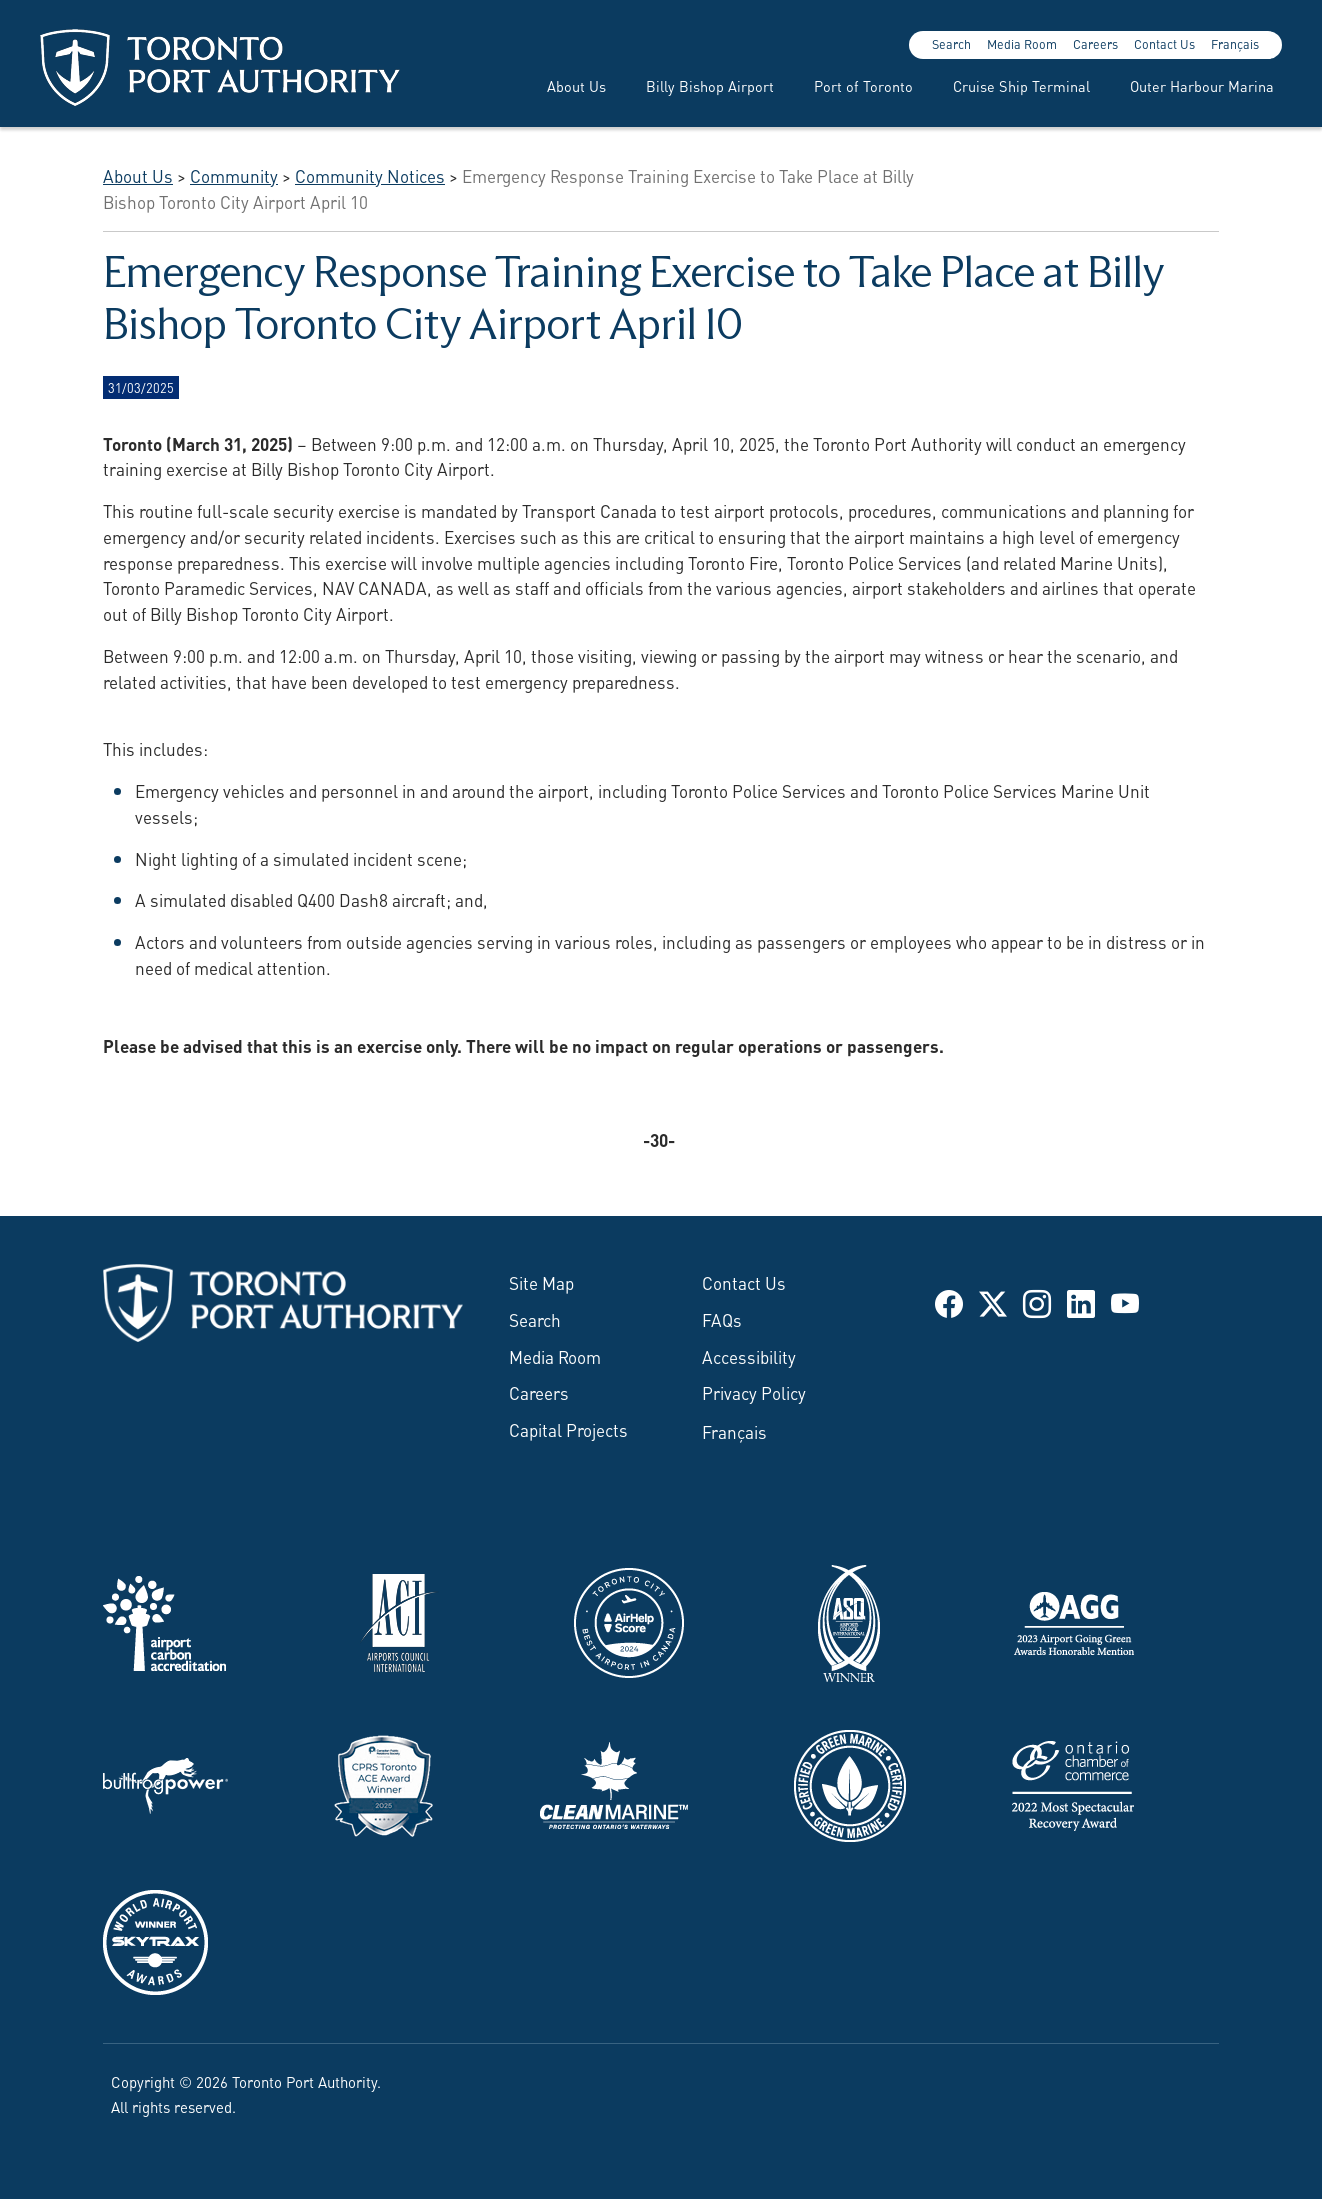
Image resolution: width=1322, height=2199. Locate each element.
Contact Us (1164, 43)
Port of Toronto (863, 85)
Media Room (1022, 43)
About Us (576, 85)
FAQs (722, 1319)
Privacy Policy (754, 1392)
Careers (1095, 43)
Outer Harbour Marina (1202, 85)
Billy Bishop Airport (710, 85)
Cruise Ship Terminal (1021, 85)
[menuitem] (564, 86)
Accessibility (749, 1356)
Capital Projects (568, 1429)
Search (951, 43)
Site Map (541, 1282)
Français (1235, 43)
